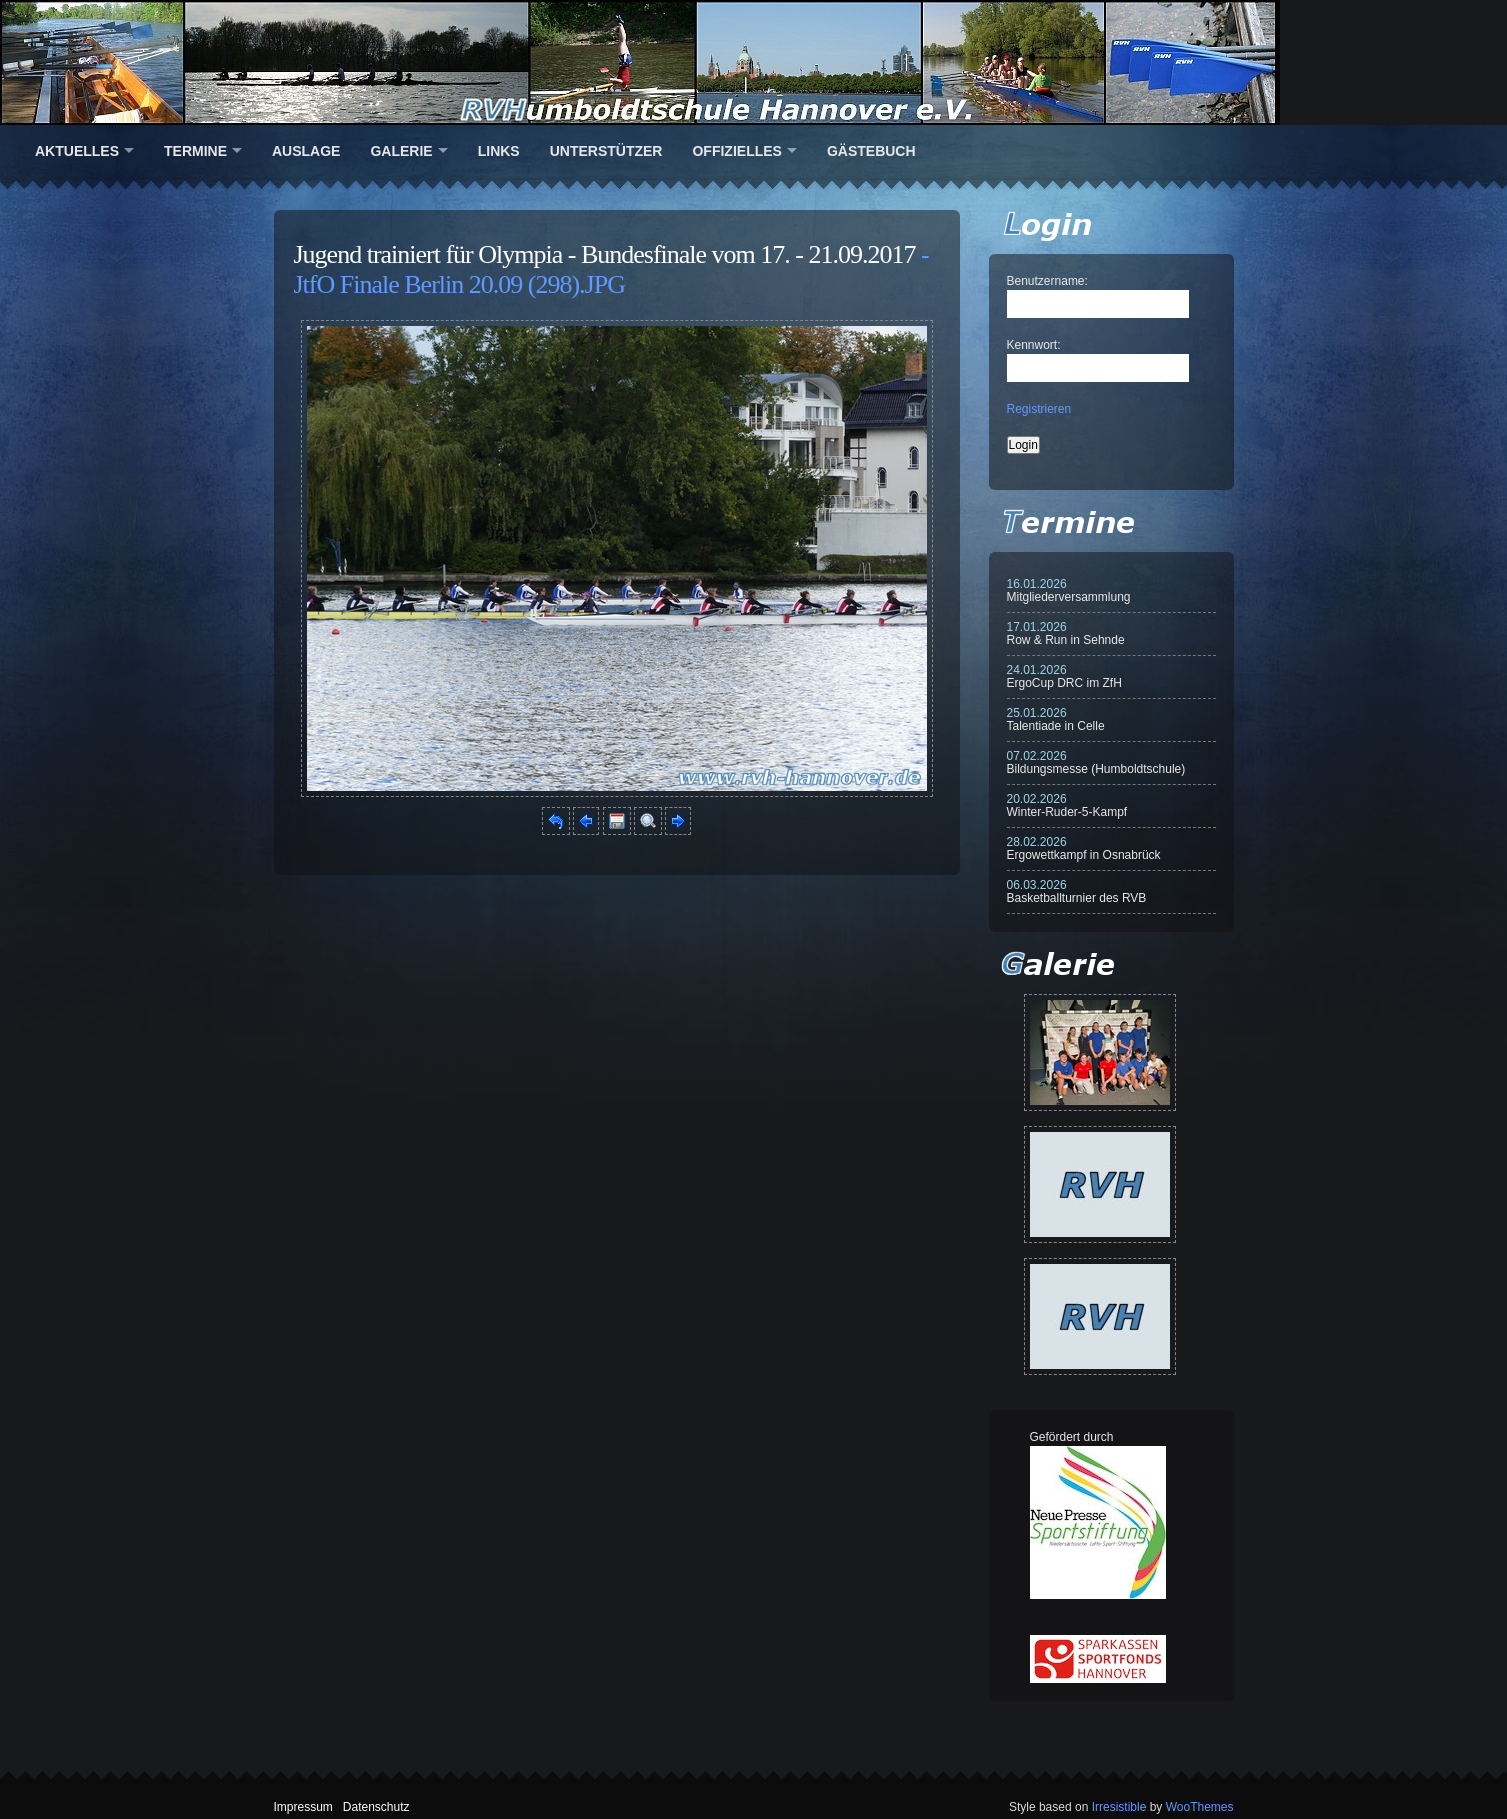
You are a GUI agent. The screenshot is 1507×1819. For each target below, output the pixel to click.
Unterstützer (606, 151)
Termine (195, 151)
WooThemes (1200, 1807)
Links (499, 151)
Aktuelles (77, 151)
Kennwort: (1034, 345)
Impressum (303, 1807)
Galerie (401, 151)
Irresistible (1119, 1807)
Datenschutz (376, 1807)
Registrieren (1039, 409)
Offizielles (736, 151)
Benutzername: (1047, 281)
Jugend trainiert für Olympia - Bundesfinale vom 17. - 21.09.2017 (605, 254)
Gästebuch (871, 151)
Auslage (306, 151)
